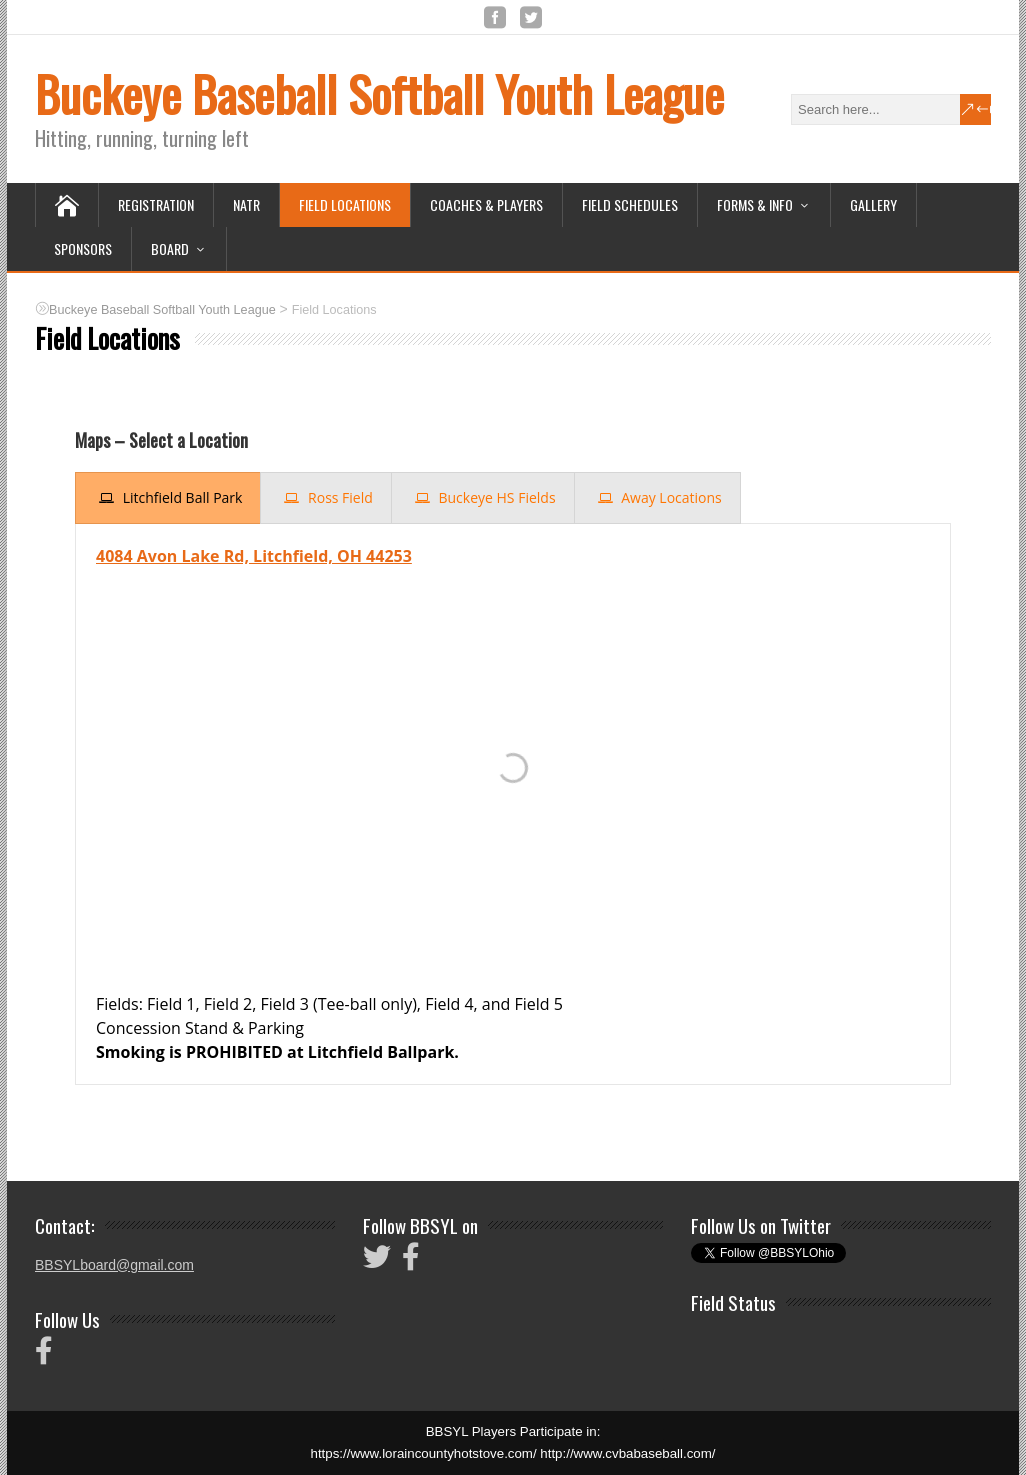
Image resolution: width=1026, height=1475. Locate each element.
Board (170, 248)
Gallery (873, 204)
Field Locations (345, 204)
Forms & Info (755, 204)
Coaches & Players (486, 204)
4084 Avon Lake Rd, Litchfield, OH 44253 (254, 556)
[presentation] (168, 498)
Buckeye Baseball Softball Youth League (379, 93)
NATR (246, 204)
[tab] (168, 498)
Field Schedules (630, 204)
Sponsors (83, 248)
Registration (156, 204)
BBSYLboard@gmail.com (114, 1265)
